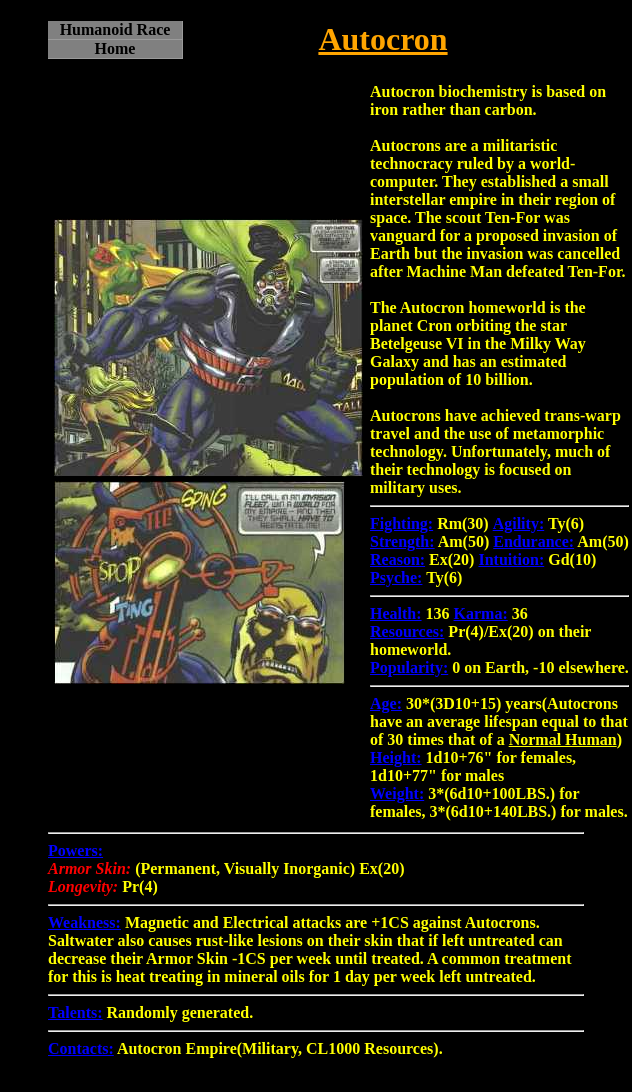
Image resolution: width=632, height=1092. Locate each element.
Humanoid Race (115, 29)
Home (115, 48)
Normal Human (563, 739)
